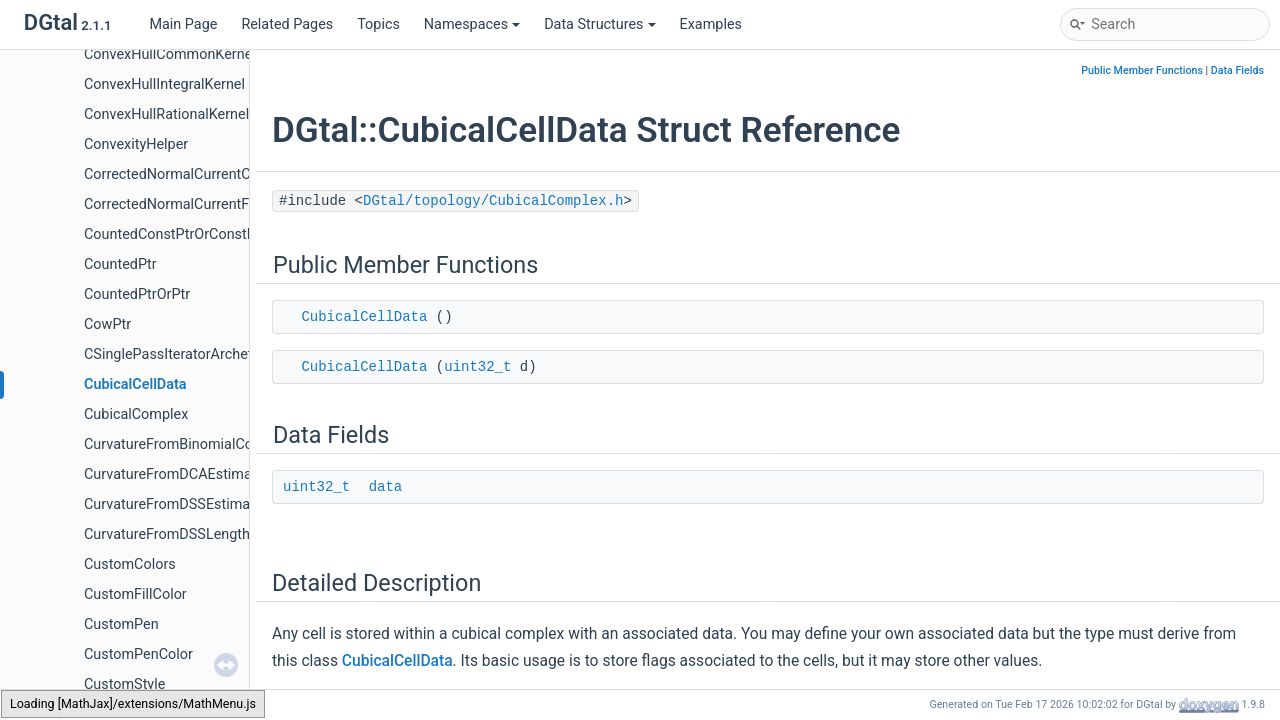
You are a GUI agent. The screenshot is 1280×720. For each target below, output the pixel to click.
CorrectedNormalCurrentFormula (189, 204)
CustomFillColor (135, 594)
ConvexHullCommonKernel (170, 54)
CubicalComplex (136, 414)
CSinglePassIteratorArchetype (179, 354)
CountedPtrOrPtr (137, 294)
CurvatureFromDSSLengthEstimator (198, 534)
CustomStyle (124, 684)
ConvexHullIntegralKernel (164, 84)
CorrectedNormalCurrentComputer (194, 174)
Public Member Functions (1142, 70)
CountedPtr (120, 264)
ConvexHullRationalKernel (166, 114)
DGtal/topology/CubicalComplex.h (493, 201)
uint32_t (477, 367)
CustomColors (130, 564)
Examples (711, 24)
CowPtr (107, 324)
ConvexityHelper (136, 144)
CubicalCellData (135, 384)
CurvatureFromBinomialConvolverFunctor (216, 444)
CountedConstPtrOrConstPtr (175, 234)
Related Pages (287, 24)
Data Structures (599, 24)
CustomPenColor (138, 654)
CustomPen (121, 624)
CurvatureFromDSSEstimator (176, 504)
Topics (378, 24)
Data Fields (1237, 70)
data (386, 487)
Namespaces (472, 24)
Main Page (183, 24)
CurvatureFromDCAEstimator (176, 474)
